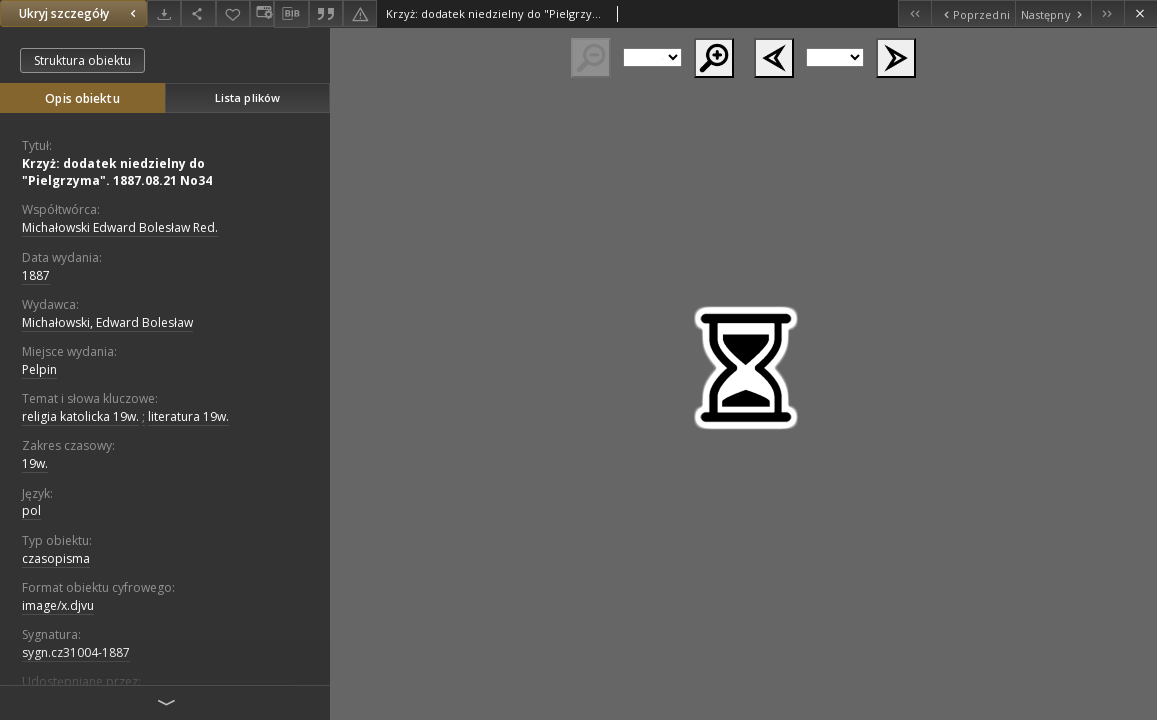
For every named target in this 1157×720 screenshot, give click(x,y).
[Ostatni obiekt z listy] (1107, 13)
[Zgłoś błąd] (360, 13)
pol (31, 510)
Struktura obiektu (82, 60)
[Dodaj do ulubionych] (233, 13)
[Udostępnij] (198, 13)
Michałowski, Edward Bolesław (107, 322)
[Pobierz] (164, 13)
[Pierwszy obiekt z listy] (914, 13)
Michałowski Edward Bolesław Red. (120, 227)
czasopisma (56, 558)
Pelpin (39, 369)
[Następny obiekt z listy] (1053, 13)
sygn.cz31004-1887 (76, 652)
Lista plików (247, 97)
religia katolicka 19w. (80, 416)
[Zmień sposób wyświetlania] (262, 13)
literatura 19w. (188, 416)
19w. (35, 463)
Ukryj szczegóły (80, 13)
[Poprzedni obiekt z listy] (972, 13)
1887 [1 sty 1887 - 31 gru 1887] (36, 275)
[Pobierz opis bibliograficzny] (291, 14)
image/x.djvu (58, 605)
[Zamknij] (1140, 13)
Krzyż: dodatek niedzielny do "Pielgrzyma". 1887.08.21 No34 (117, 172)
